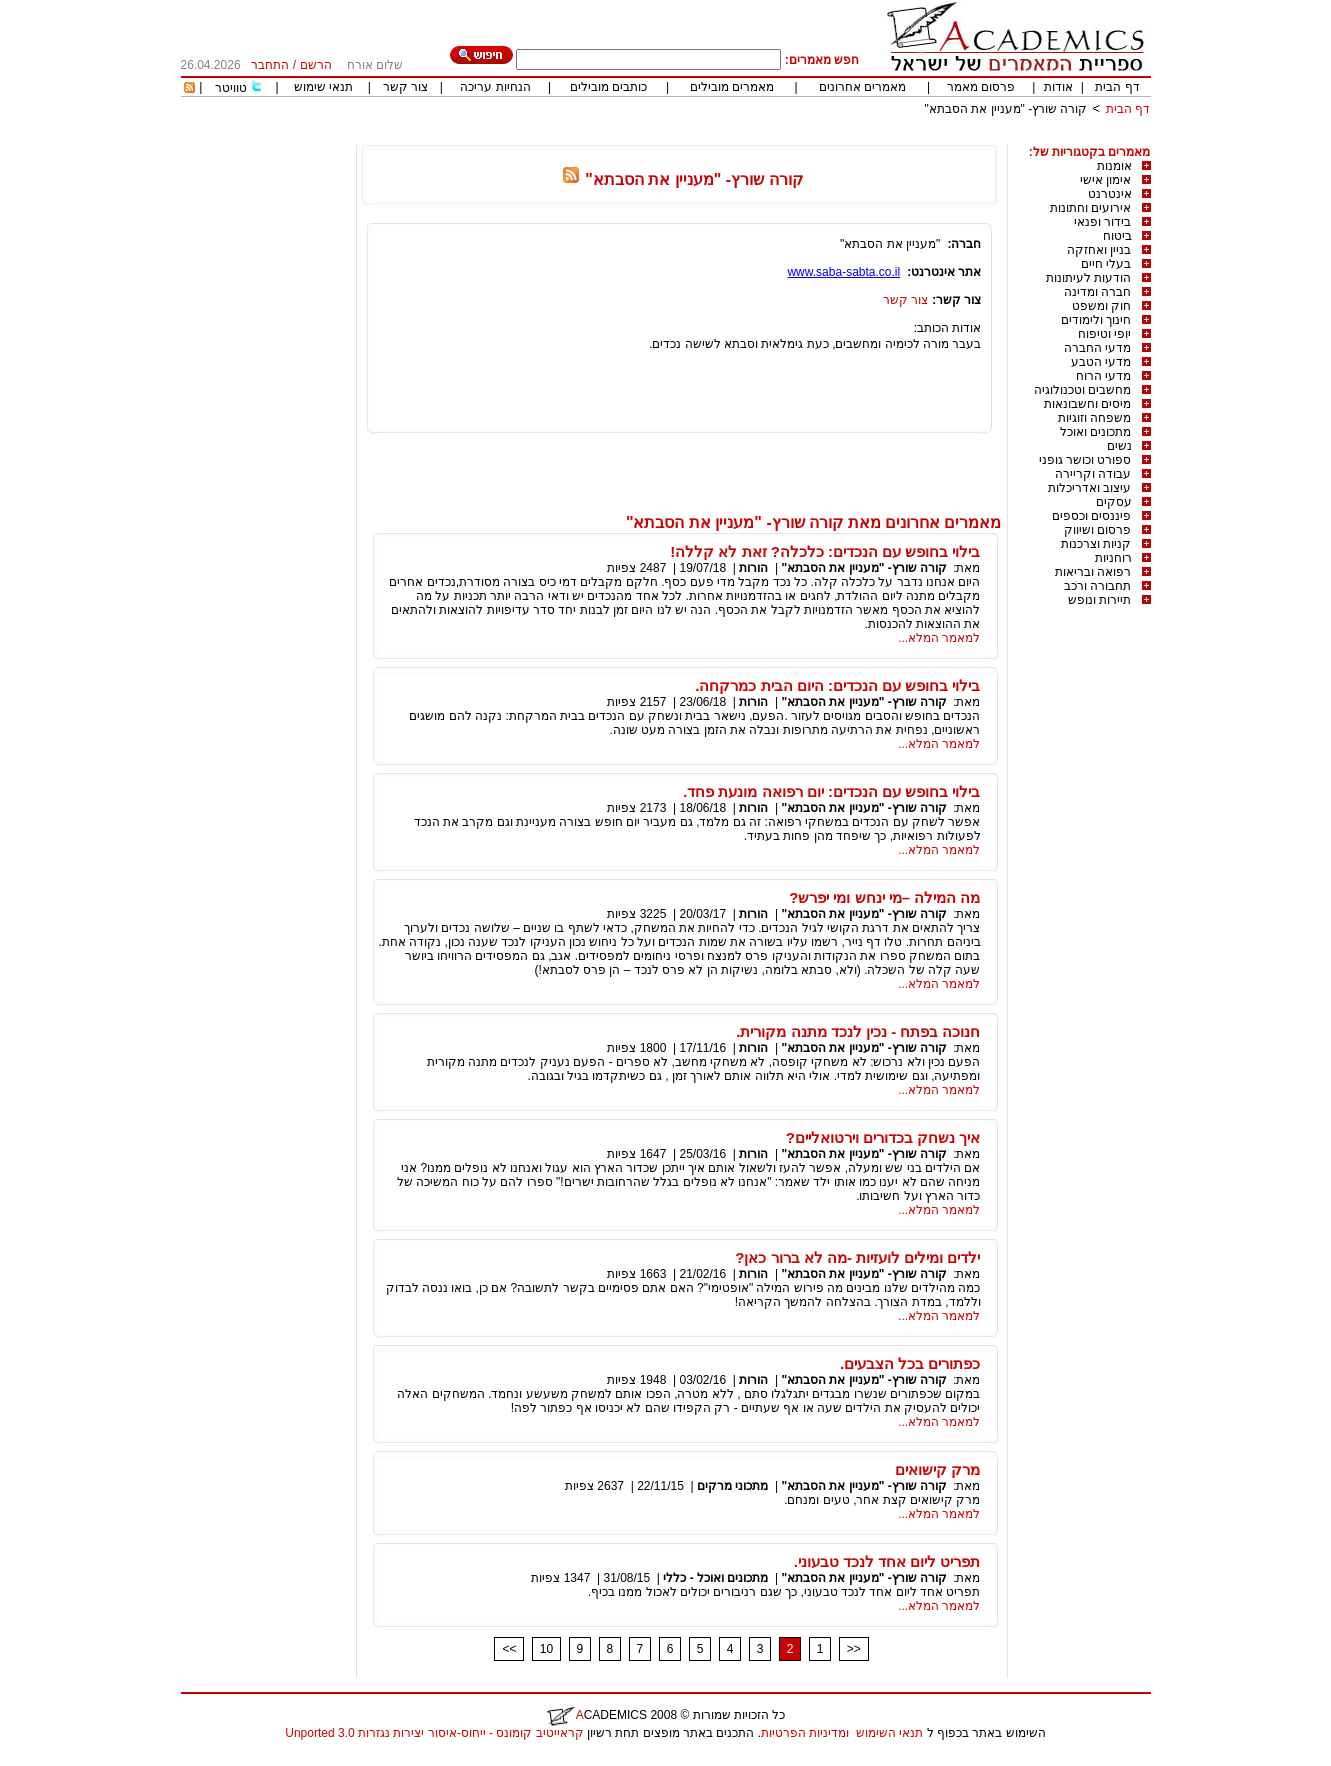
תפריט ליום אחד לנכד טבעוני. (887, 1561)
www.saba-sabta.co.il (843, 272)
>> (854, 1649)
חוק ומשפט (1101, 306)
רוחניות (1113, 558)
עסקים (1114, 502)
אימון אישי (1105, 180)
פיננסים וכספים (1091, 516)
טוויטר (231, 88)
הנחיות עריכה (495, 87)
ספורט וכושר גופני (1085, 460)
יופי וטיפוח (1104, 334)
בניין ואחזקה (1099, 250)
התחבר (270, 65)
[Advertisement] (787, 137)
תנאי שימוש (323, 87)
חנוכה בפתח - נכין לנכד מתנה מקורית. (858, 1031)
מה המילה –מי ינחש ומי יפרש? (884, 897)
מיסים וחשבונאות (1087, 404)
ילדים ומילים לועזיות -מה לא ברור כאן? (857, 1257)
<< (509, 1649)
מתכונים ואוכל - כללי (715, 1578)
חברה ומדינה (1097, 292)
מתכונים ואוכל (1095, 432)
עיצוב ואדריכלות (1089, 488)
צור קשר (405, 87)
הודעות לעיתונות (1088, 278)
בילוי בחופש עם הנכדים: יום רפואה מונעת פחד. (831, 791)
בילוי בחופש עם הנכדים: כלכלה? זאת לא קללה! (825, 551)
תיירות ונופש (1099, 600)
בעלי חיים (1106, 264)
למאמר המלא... (939, 638)
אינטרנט (1110, 194)
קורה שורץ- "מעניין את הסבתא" (1006, 109)
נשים (1119, 446)
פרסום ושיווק (1097, 530)
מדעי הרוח (1103, 376)
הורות (753, 568)
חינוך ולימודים (1096, 320)
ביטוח (1117, 236)
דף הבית (1117, 87)
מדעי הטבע (1101, 362)
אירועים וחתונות (1090, 208)
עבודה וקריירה (1093, 474)
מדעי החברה (1097, 348)
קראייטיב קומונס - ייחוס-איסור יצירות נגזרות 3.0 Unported (434, 1733)
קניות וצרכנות (1096, 544)
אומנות (1114, 166)
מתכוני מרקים (732, 1486)
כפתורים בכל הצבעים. (910, 1363)
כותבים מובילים (608, 87)
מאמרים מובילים (732, 87)
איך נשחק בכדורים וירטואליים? (883, 1137)
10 (546, 1649)
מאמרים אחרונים (862, 87)
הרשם (316, 65)
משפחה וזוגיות (1094, 418)
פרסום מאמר (981, 87)
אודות (1058, 87)
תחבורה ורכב (1097, 586)
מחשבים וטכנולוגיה (1082, 390)
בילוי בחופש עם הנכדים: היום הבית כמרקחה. (837, 685)
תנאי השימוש (889, 1733)
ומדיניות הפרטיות (805, 1733)
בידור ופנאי (1102, 222)
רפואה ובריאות (1093, 572)
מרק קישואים (937, 1469)
